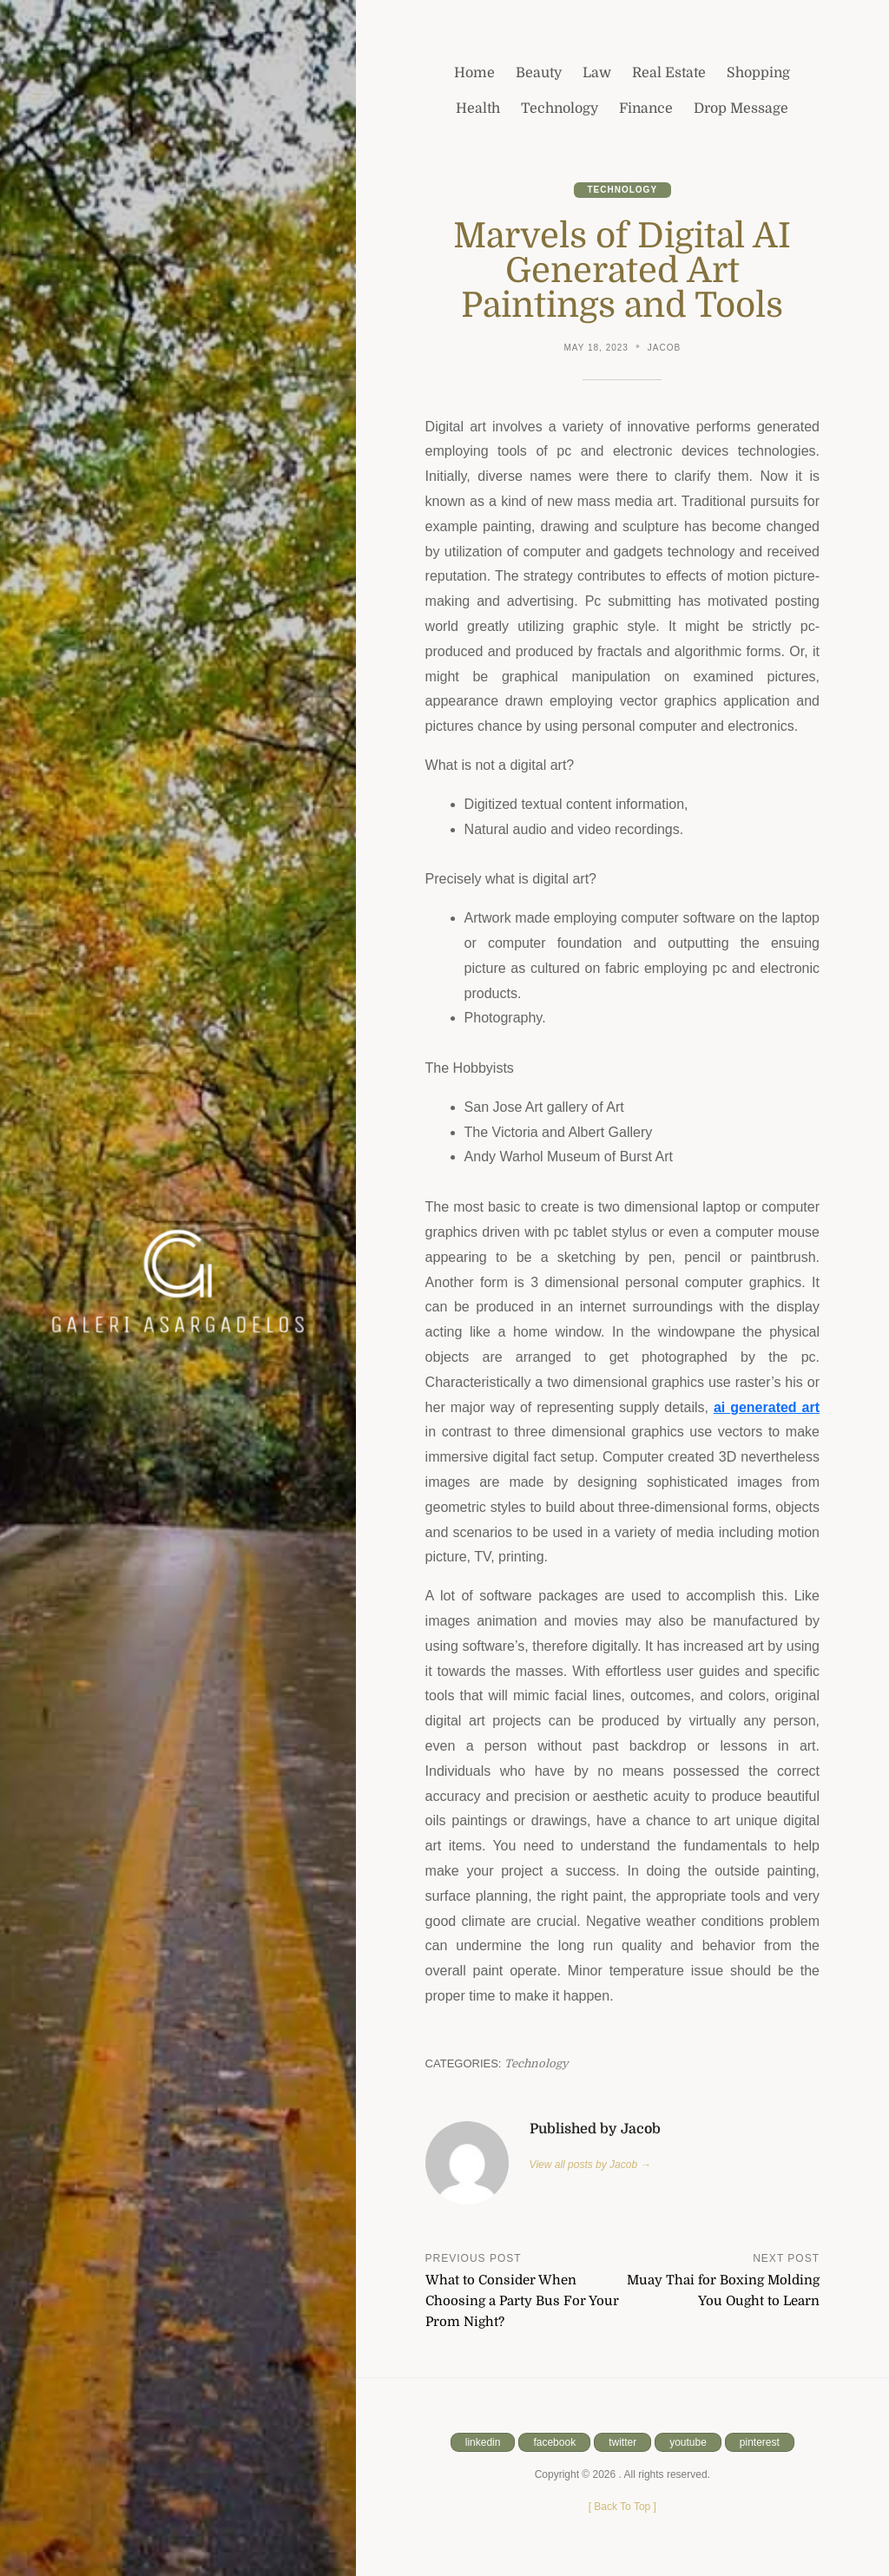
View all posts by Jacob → (590, 2165)
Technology (623, 189)
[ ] (622, 2506)
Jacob (664, 347)
